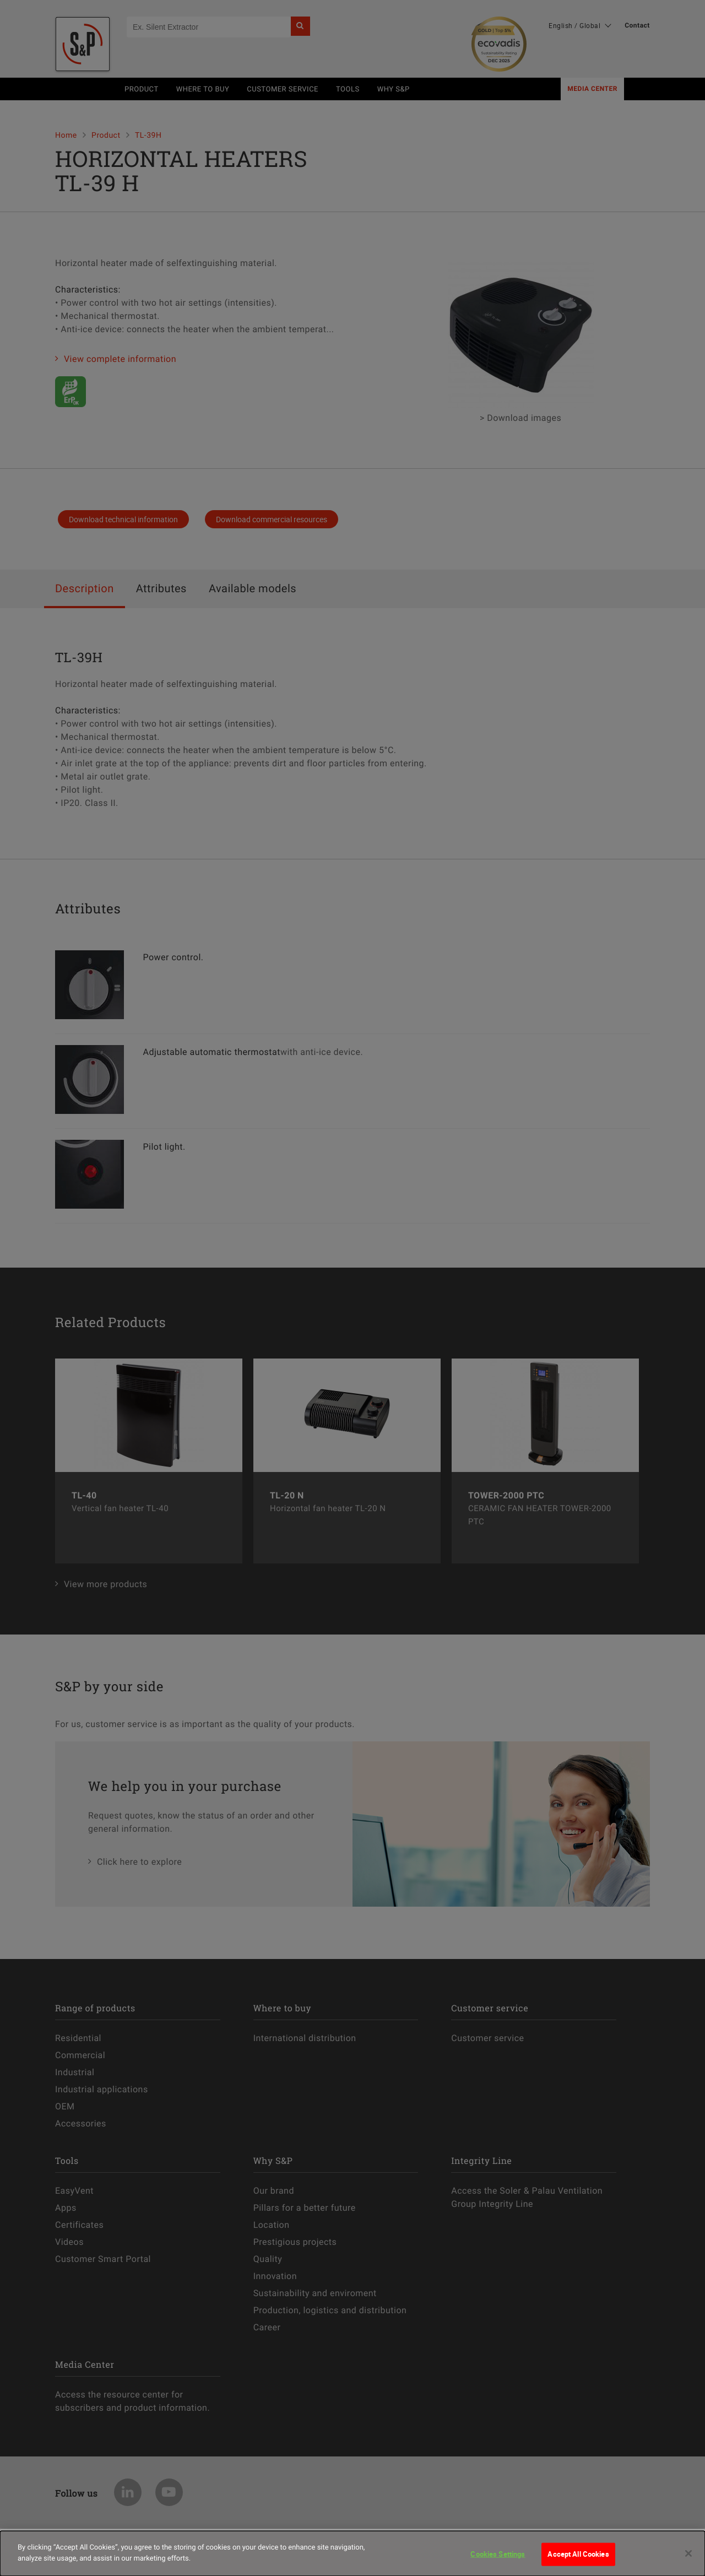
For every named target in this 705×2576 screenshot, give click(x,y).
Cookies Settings (497, 2561)
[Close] (688, 2560)
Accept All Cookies (578, 2561)
